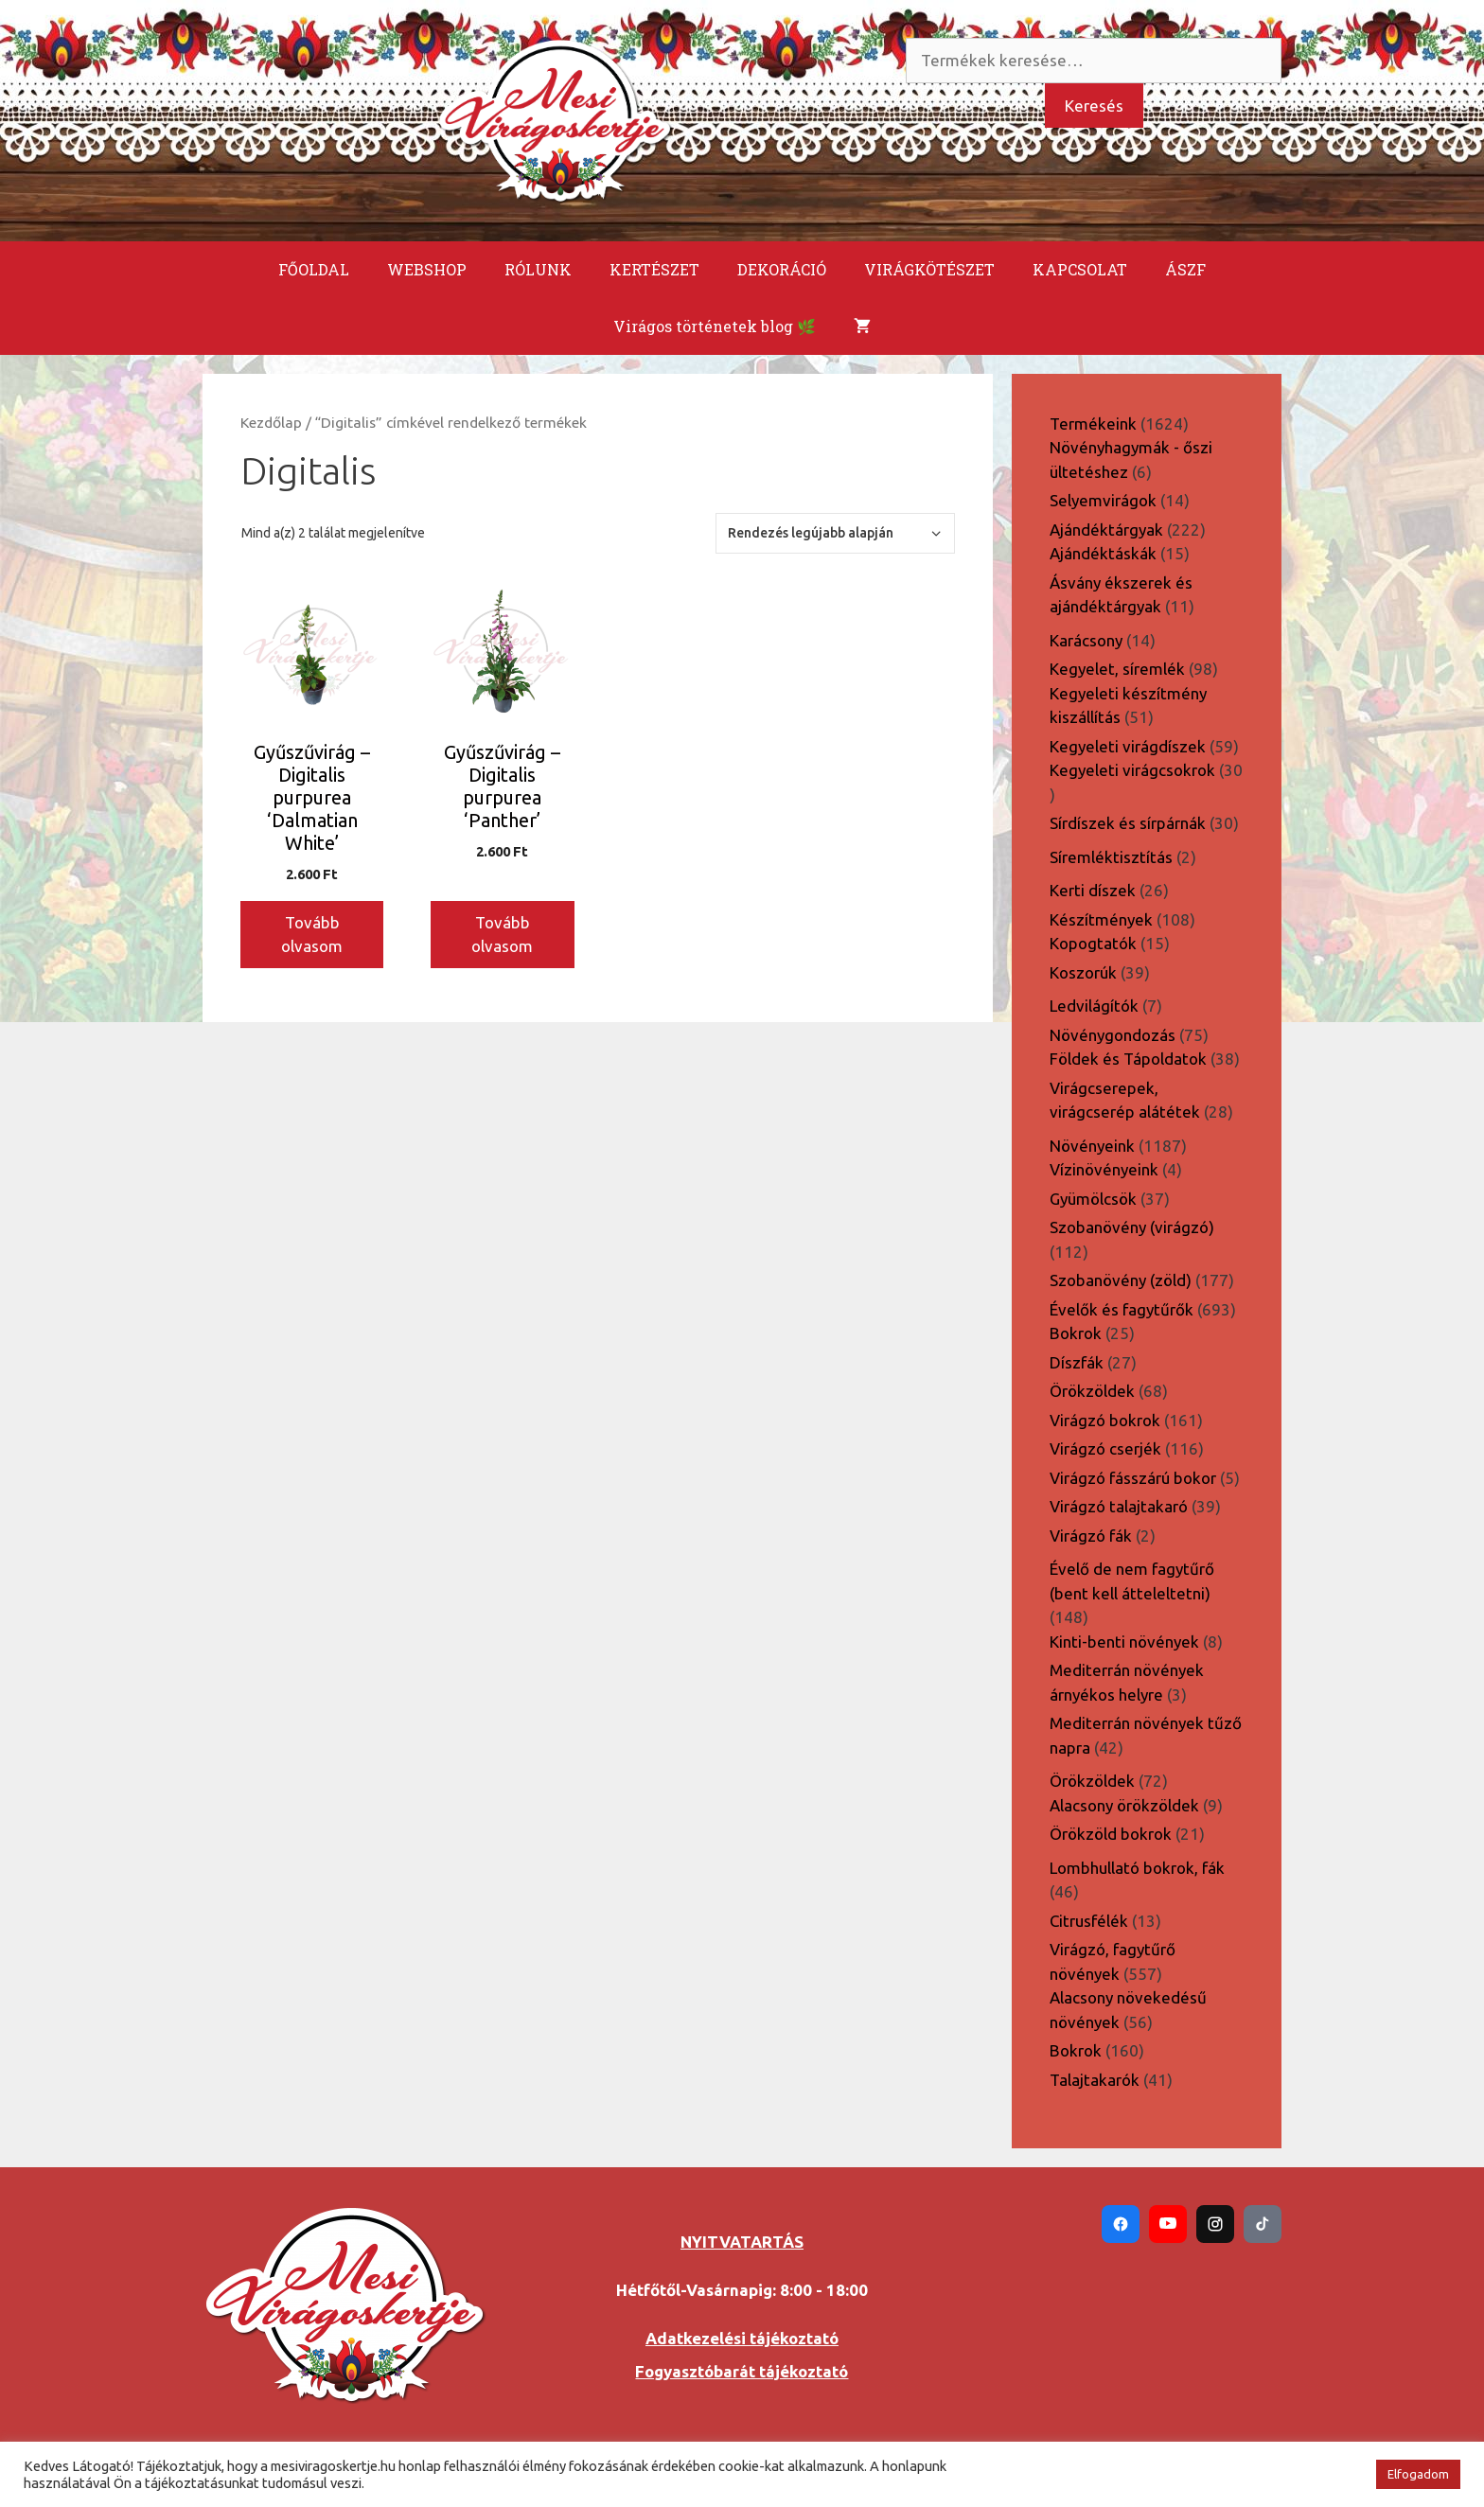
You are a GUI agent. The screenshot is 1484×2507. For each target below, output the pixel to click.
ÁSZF (1185, 269)
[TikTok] (1262, 2224)
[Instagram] (1215, 2224)
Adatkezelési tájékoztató (742, 2338)
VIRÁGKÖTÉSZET (929, 269)
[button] (1350, 2474)
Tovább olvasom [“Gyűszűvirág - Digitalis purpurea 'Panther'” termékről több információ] (502, 934)
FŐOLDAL (313, 269)
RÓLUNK (538, 269)
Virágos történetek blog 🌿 (714, 326)
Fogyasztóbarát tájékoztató (741, 2371)
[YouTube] (1168, 2224)
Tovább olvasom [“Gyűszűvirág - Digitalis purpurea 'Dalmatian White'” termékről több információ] (312, 934)
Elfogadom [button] (1418, 2474)
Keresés (1094, 106)
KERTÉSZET (654, 269)
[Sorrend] (835, 533)
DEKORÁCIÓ (781, 269)
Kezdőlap (271, 422)
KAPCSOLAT (1080, 269)
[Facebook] (1121, 2224)
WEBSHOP (427, 269)
